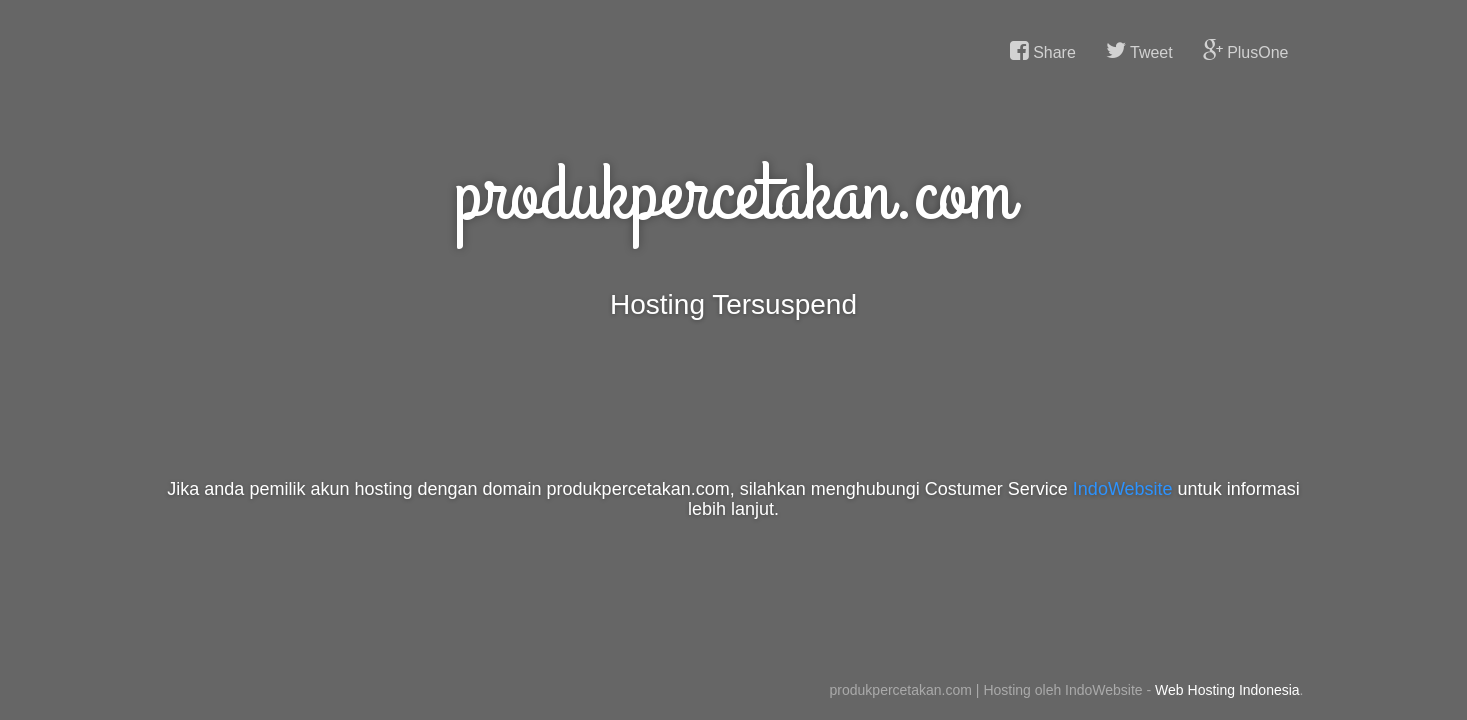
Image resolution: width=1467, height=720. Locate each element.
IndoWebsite (1123, 489)
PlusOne (1246, 51)
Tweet (1139, 51)
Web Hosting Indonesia (1227, 690)
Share (1043, 51)
